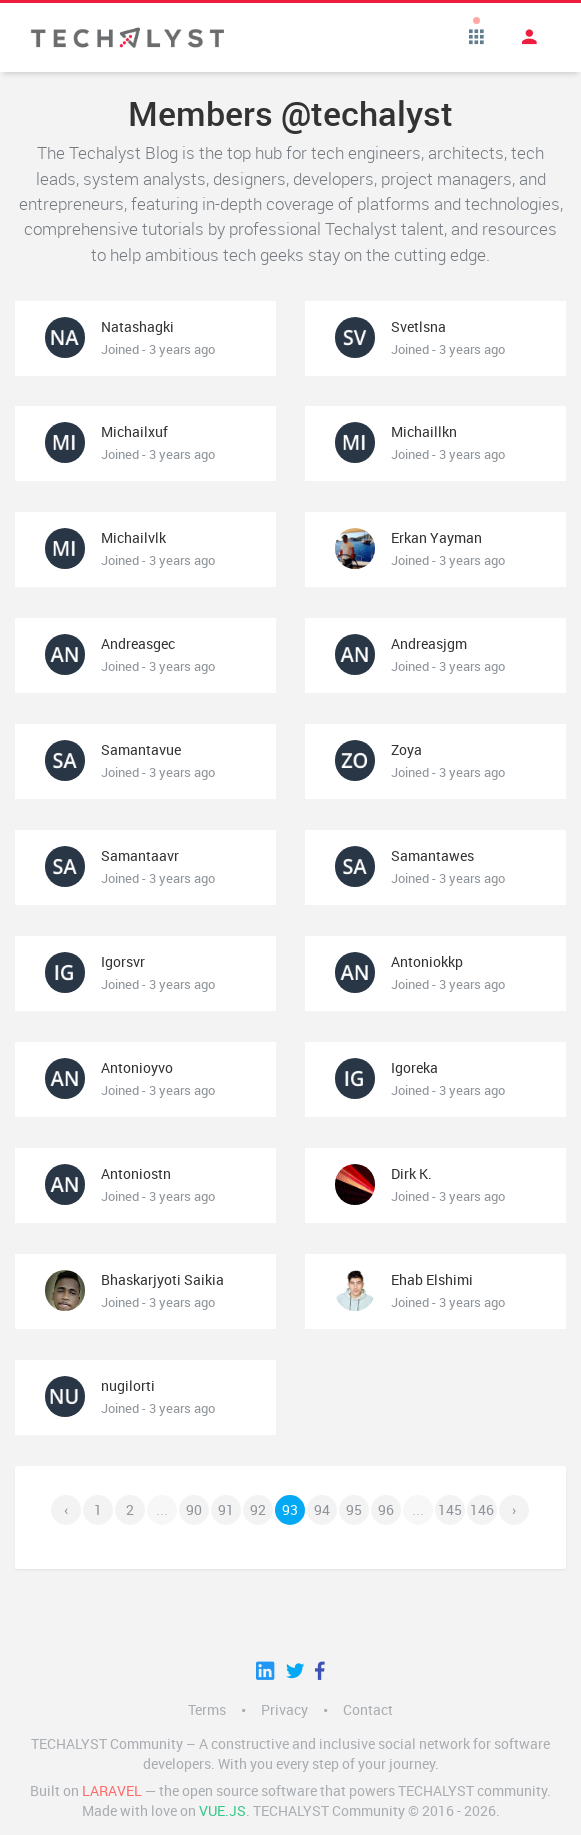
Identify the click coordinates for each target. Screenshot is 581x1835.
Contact (368, 1710)
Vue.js (222, 1811)
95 (354, 1510)
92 (258, 1510)
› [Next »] (514, 1510)
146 (482, 1510)
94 (322, 1510)
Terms (207, 1710)
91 (226, 1510)
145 (450, 1510)
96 (386, 1510)
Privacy (284, 1710)
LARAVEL (112, 1791)
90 (194, 1510)
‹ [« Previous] (66, 1510)
